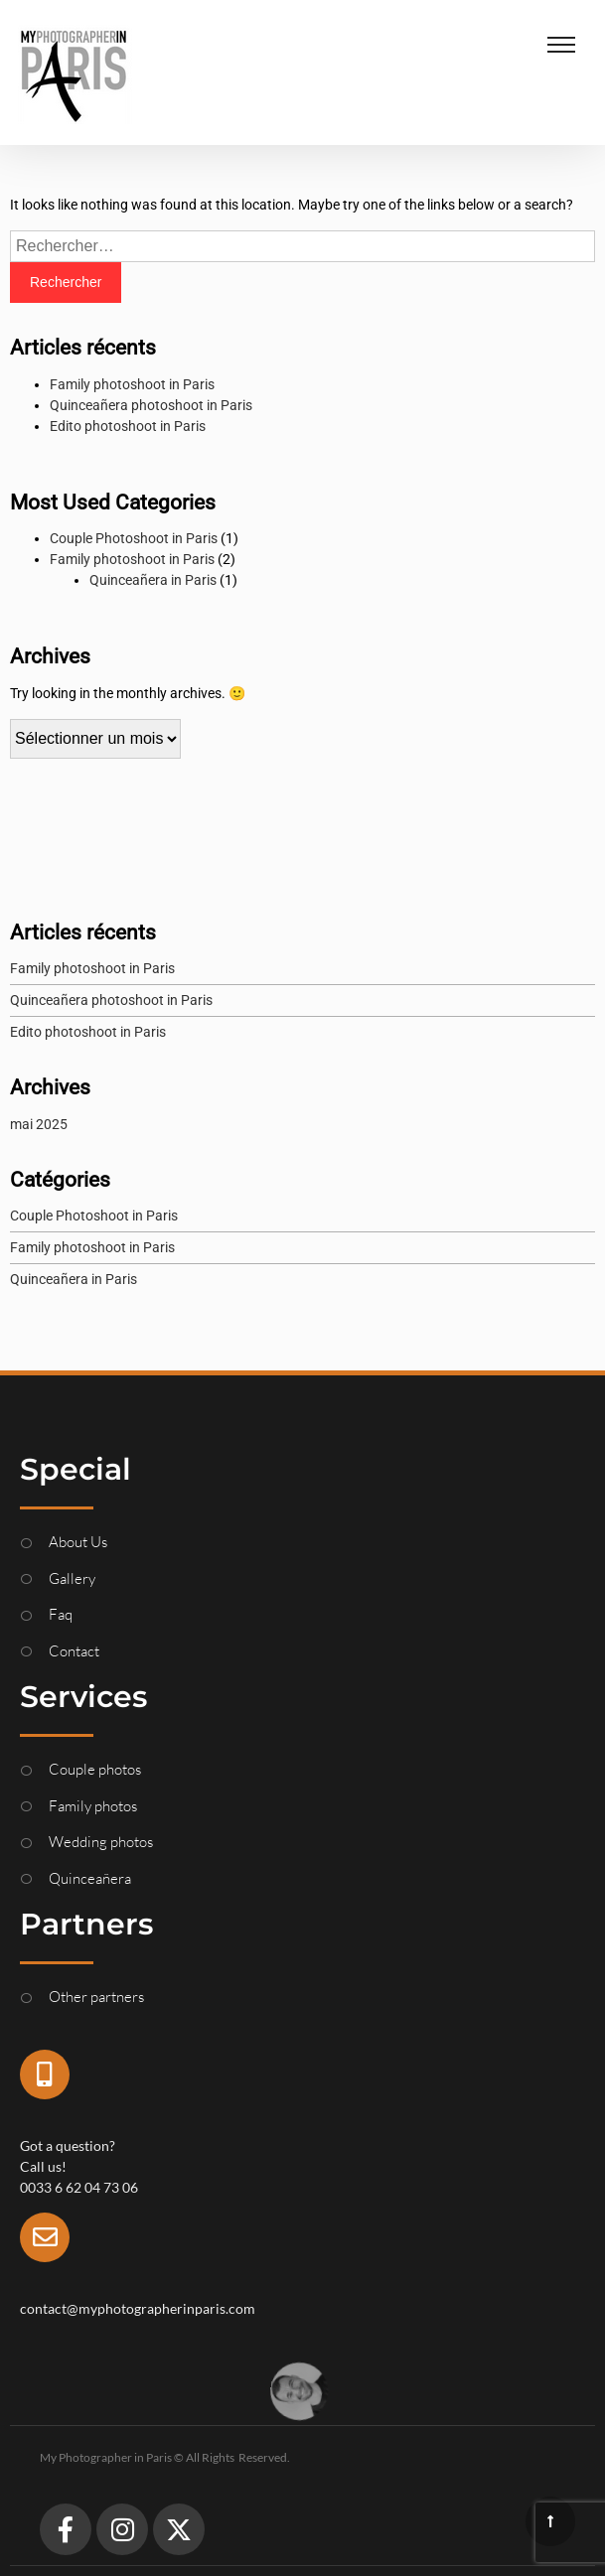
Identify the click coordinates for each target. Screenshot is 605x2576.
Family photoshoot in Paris (132, 384)
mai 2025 (39, 1124)
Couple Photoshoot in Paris (134, 538)
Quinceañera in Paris (153, 580)
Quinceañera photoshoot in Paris (151, 405)
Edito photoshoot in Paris (128, 426)
